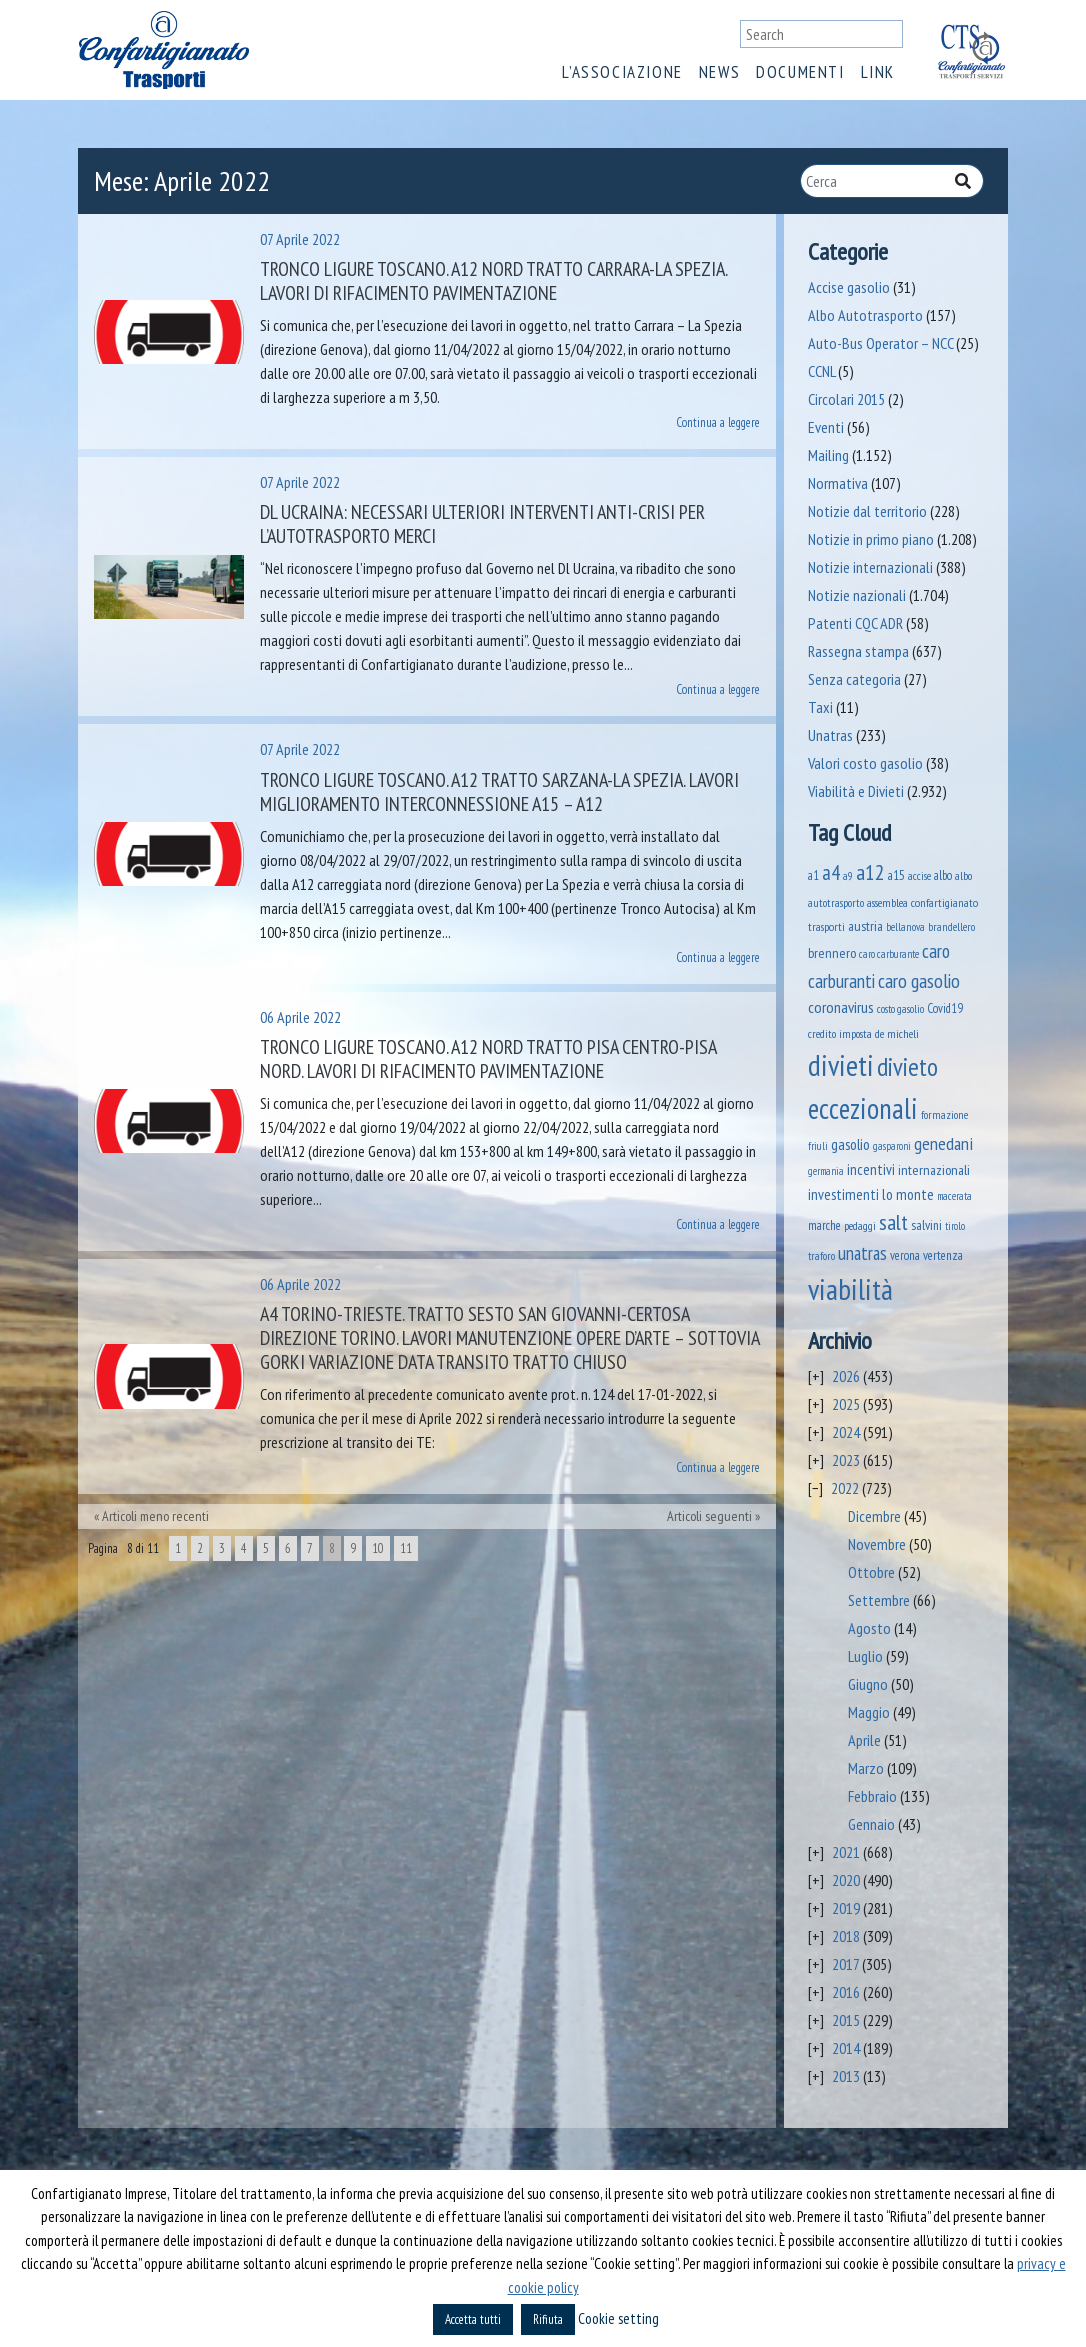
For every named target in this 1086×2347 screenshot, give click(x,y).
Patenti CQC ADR (855, 623)
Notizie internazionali (870, 567)
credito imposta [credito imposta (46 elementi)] (840, 1033)
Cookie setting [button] (618, 2318)
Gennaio (871, 1824)
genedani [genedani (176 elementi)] (943, 1143)
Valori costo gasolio (865, 763)
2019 (846, 1908)
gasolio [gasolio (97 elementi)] (850, 1144)
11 (406, 1548)
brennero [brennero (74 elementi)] (832, 953)
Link (878, 72)
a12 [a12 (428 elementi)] (870, 872)
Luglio (865, 1656)
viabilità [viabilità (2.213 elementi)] (850, 1289)
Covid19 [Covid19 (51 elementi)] (945, 1008)
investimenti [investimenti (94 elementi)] (843, 1194)
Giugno (868, 1684)
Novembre (877, 1544)
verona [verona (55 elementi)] (905, 1255)
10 (378, 1548)
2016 (846, 1992)
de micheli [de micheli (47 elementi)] (897, 1033)
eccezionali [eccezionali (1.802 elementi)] (863, 1108)
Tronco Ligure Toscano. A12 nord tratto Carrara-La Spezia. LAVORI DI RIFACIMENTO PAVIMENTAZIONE (493, 281)
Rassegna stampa (858, 651)
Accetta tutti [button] (473, 2319)
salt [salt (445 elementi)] (893, 1222)
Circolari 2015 (846, 399)
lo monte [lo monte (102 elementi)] (908, 1194)
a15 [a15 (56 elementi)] (896, 875)
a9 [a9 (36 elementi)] (848, 876)
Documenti (800, 72)
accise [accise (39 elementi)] (919, 875)
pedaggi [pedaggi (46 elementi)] (860, 1225)
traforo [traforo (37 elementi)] (821, 1256)
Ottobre (871, 1572)
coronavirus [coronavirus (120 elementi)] (841, 1006)
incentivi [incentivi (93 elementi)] (871, 1169)
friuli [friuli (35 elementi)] (818, 1146)
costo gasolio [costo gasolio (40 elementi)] (900, 1008)
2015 (846, 2020)
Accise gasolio (849, 287)
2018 (846, 1936)
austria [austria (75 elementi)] (865, 926)
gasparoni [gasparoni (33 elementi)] (892, 1146)
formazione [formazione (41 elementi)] (944, 1114)
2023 (846, 1460)
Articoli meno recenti (155, 1516)
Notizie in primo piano (871, 539)
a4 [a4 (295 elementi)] (831, 872)
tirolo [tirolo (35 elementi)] (955, 1226)
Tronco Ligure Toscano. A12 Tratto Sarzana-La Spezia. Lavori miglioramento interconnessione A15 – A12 (499, 792)
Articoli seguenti (709, 1516)
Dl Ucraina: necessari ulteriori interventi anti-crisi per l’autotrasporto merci (482, 524)
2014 (846, 2048)
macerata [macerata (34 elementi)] (954, 1196)
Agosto (869, 1628)
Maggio (869, 1712)
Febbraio (872, 1796)
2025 (846, 1404)
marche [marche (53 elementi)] (824, 1225)
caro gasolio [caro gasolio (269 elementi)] (919, 980)
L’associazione (622, 72)
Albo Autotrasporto (865, 315)
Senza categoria (854, 679)
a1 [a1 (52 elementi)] (813, 875)
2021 (846, 1852)
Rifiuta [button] (548, 2319)
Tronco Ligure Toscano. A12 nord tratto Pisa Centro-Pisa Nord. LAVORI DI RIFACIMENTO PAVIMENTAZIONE (488, 1059)
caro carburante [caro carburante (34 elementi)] (889, 954)
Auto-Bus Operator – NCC (880, 343)
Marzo (866, 1768)
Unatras (830, 735)
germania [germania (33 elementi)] (826, 1171)
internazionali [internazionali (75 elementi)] (934, 1170)
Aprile (864, 1740)
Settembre (879, 1600)
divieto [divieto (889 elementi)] (907, 1066)
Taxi (820, 707)
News (719, 72)
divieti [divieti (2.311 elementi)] (841, 1065)
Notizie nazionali (857, 595)
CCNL (821, 371)
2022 (845, 1488)
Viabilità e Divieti (856, 791)
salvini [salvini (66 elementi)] (926, 1225)
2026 (846, 1376)
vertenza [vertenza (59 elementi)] (943, 1255)
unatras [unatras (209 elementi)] (862, 1253)
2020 (846, 1880)
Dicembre (874, 1516)
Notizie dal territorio (867, 511)
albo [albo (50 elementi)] (943, 875)
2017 (845, 1964)
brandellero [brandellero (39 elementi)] (951, 926)
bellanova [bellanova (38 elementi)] (905, 927)
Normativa (838, 483)
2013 (846, 2076)
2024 (846, 1432)
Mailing (828, 455)
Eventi (826, 427)
